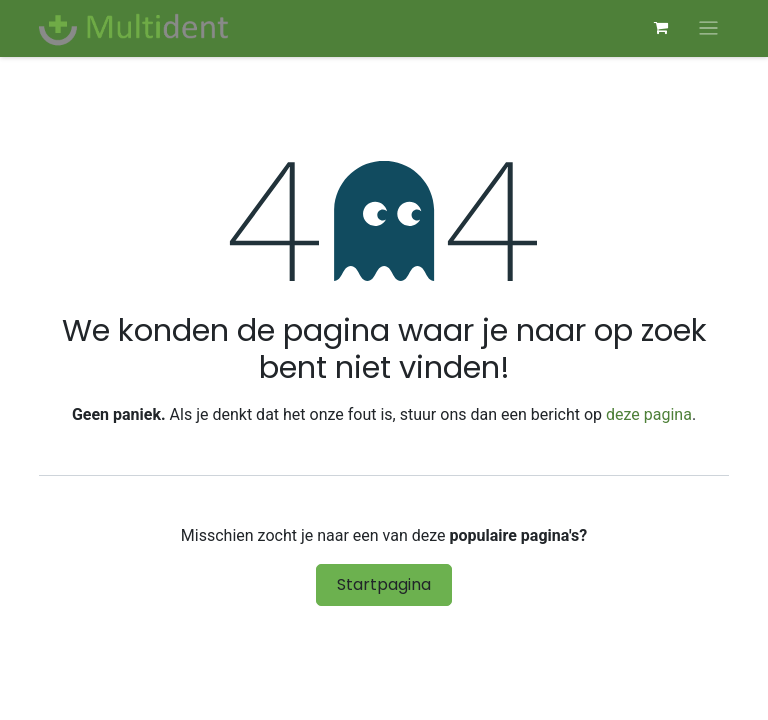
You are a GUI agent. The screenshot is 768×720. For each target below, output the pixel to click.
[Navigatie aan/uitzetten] (708, 28)
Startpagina (384, 584)
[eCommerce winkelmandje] (661, 28)
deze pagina (649, 414)
